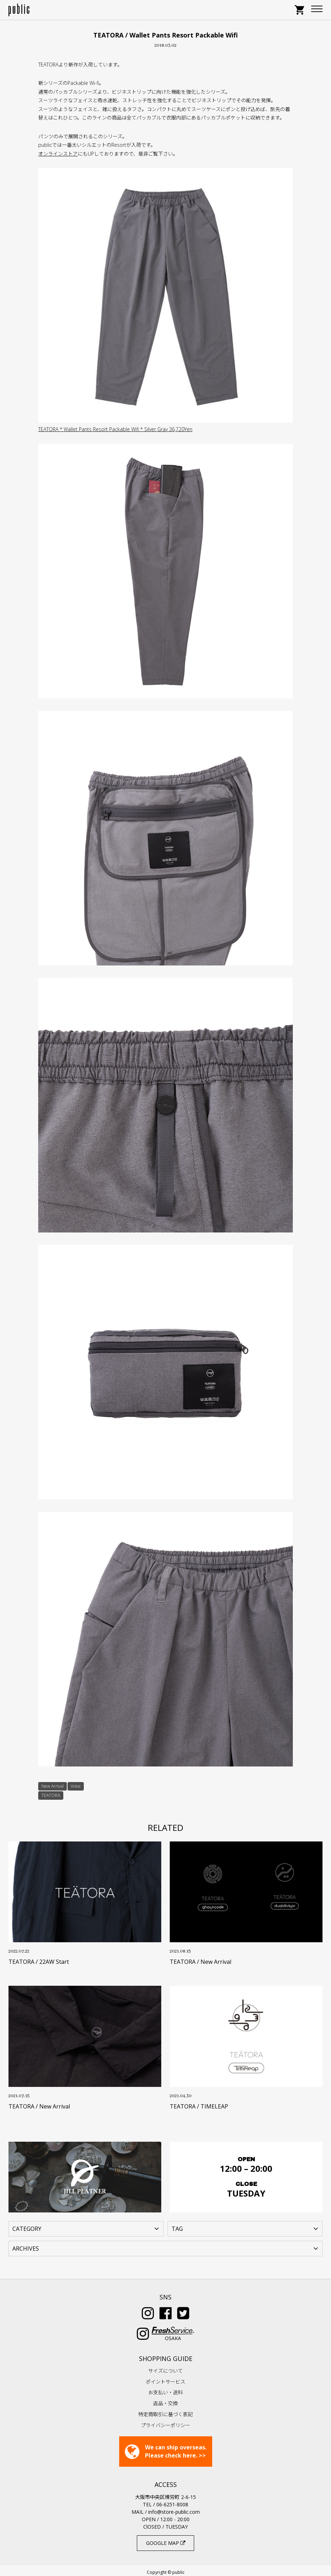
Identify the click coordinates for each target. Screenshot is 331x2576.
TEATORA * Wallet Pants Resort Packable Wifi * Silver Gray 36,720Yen (115, 429)
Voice (76, 1786)
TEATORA (50, 1795)
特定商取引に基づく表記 (165, 2410)
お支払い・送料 (165, 2388)
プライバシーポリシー (165, 2421)
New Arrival (52, 1786)
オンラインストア (58, 153)
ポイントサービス (165, 2378)
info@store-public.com (174, 2508)
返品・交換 (165, 2399)
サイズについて (165, 2367)
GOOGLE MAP (165, 2539)
